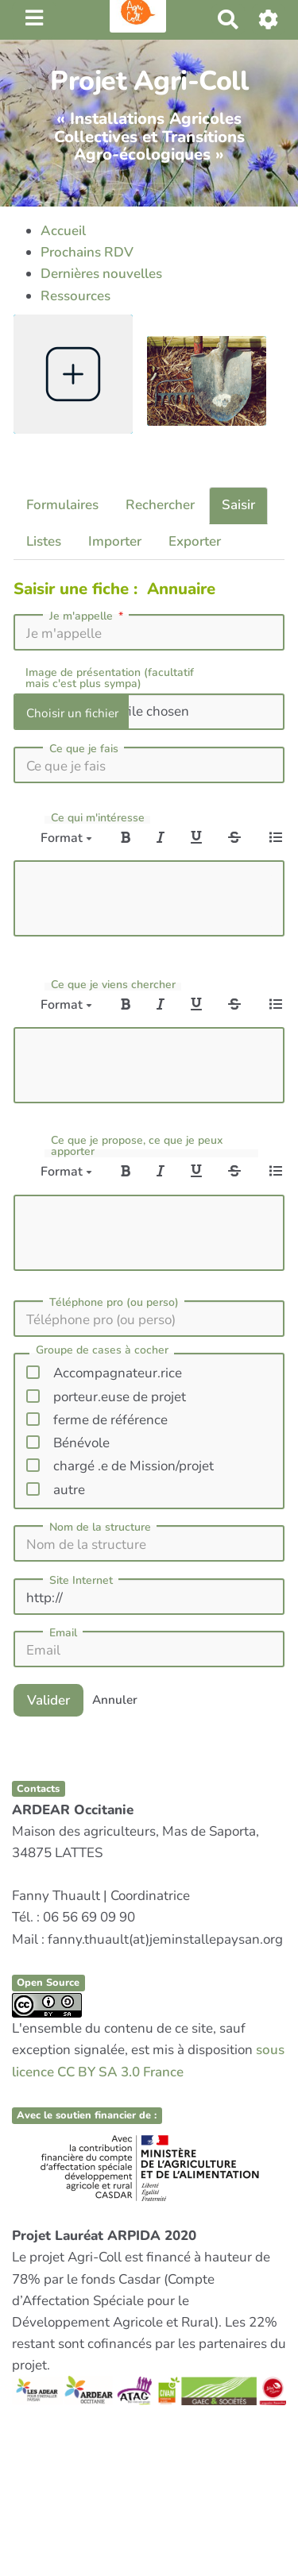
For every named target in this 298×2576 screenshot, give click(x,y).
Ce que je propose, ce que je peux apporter (137, 1146)
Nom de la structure (100, 1527)
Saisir (238, 505)
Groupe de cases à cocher (102, 1351)
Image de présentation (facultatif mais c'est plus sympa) (109, 678)
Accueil (63, 231)
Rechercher (160, 505)
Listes (43, 541)
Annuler (114, 1700)
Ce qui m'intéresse (98, 818)
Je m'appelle (87, 616)
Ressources (75, 296)
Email (63, 1633)
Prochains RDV (87, 252)
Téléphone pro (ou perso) (114, 1302)
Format (66, 838)
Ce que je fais (83, 749)
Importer (114, 541)
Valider (48, 1699)
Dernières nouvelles (101, 274)
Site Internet (81, 1580)
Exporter (194, 541)
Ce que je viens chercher (113, 985)
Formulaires (62, 505)
